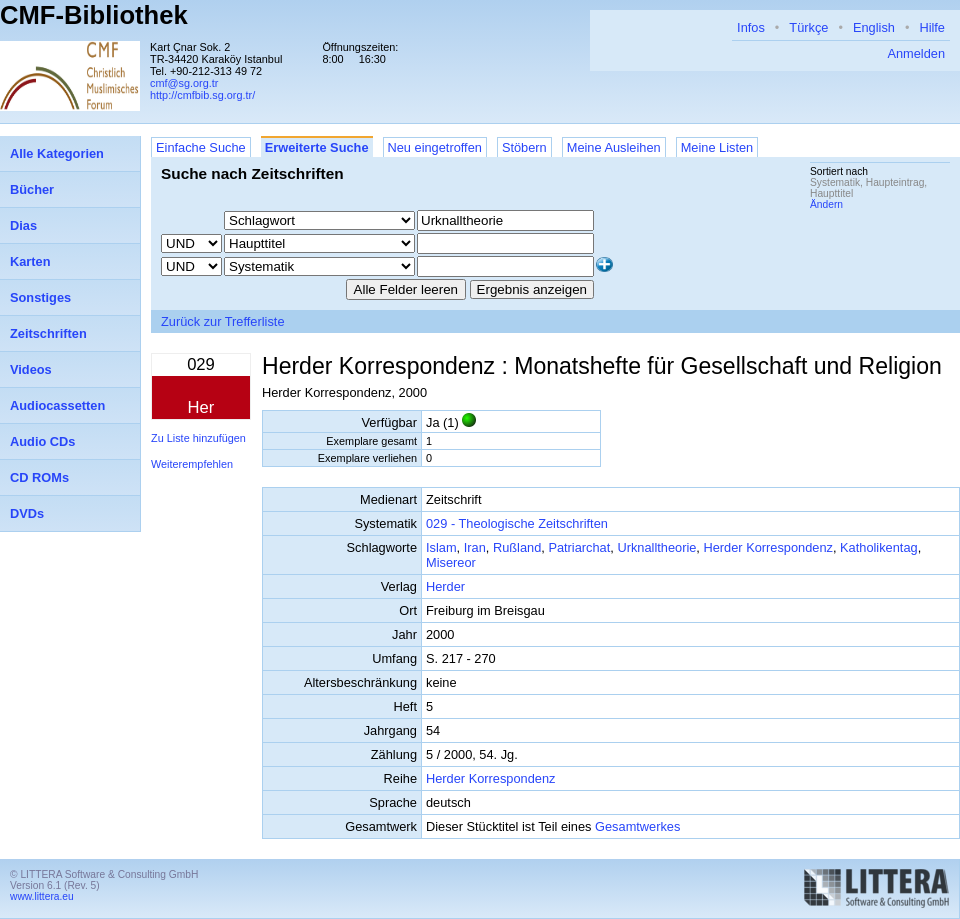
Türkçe (808, 27)
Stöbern (524, 147)
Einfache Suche (201, 147)
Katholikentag (879, 547)
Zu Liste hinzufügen (198, 438)
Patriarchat (579, 547)
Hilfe (932, 27)
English (874, 27)
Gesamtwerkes (637, 826)
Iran (475, 547)
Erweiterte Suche (317, 147)
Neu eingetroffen (435, 147)
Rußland (517, 547)
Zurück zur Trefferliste (223, 321)
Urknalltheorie (656, 547)
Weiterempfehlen (192, 464)
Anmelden (916, 53)
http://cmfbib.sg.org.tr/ (202, 95)
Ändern (826, 204)
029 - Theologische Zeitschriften (517, 523)
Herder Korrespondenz (767, 547)
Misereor (451, 562)
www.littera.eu (42, 896)
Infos (751, 27)
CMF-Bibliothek (94, 15)
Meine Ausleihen (614, 147)
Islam (441, 547)
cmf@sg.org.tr (184, 83)
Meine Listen (717, 147)
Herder (445, 586)
